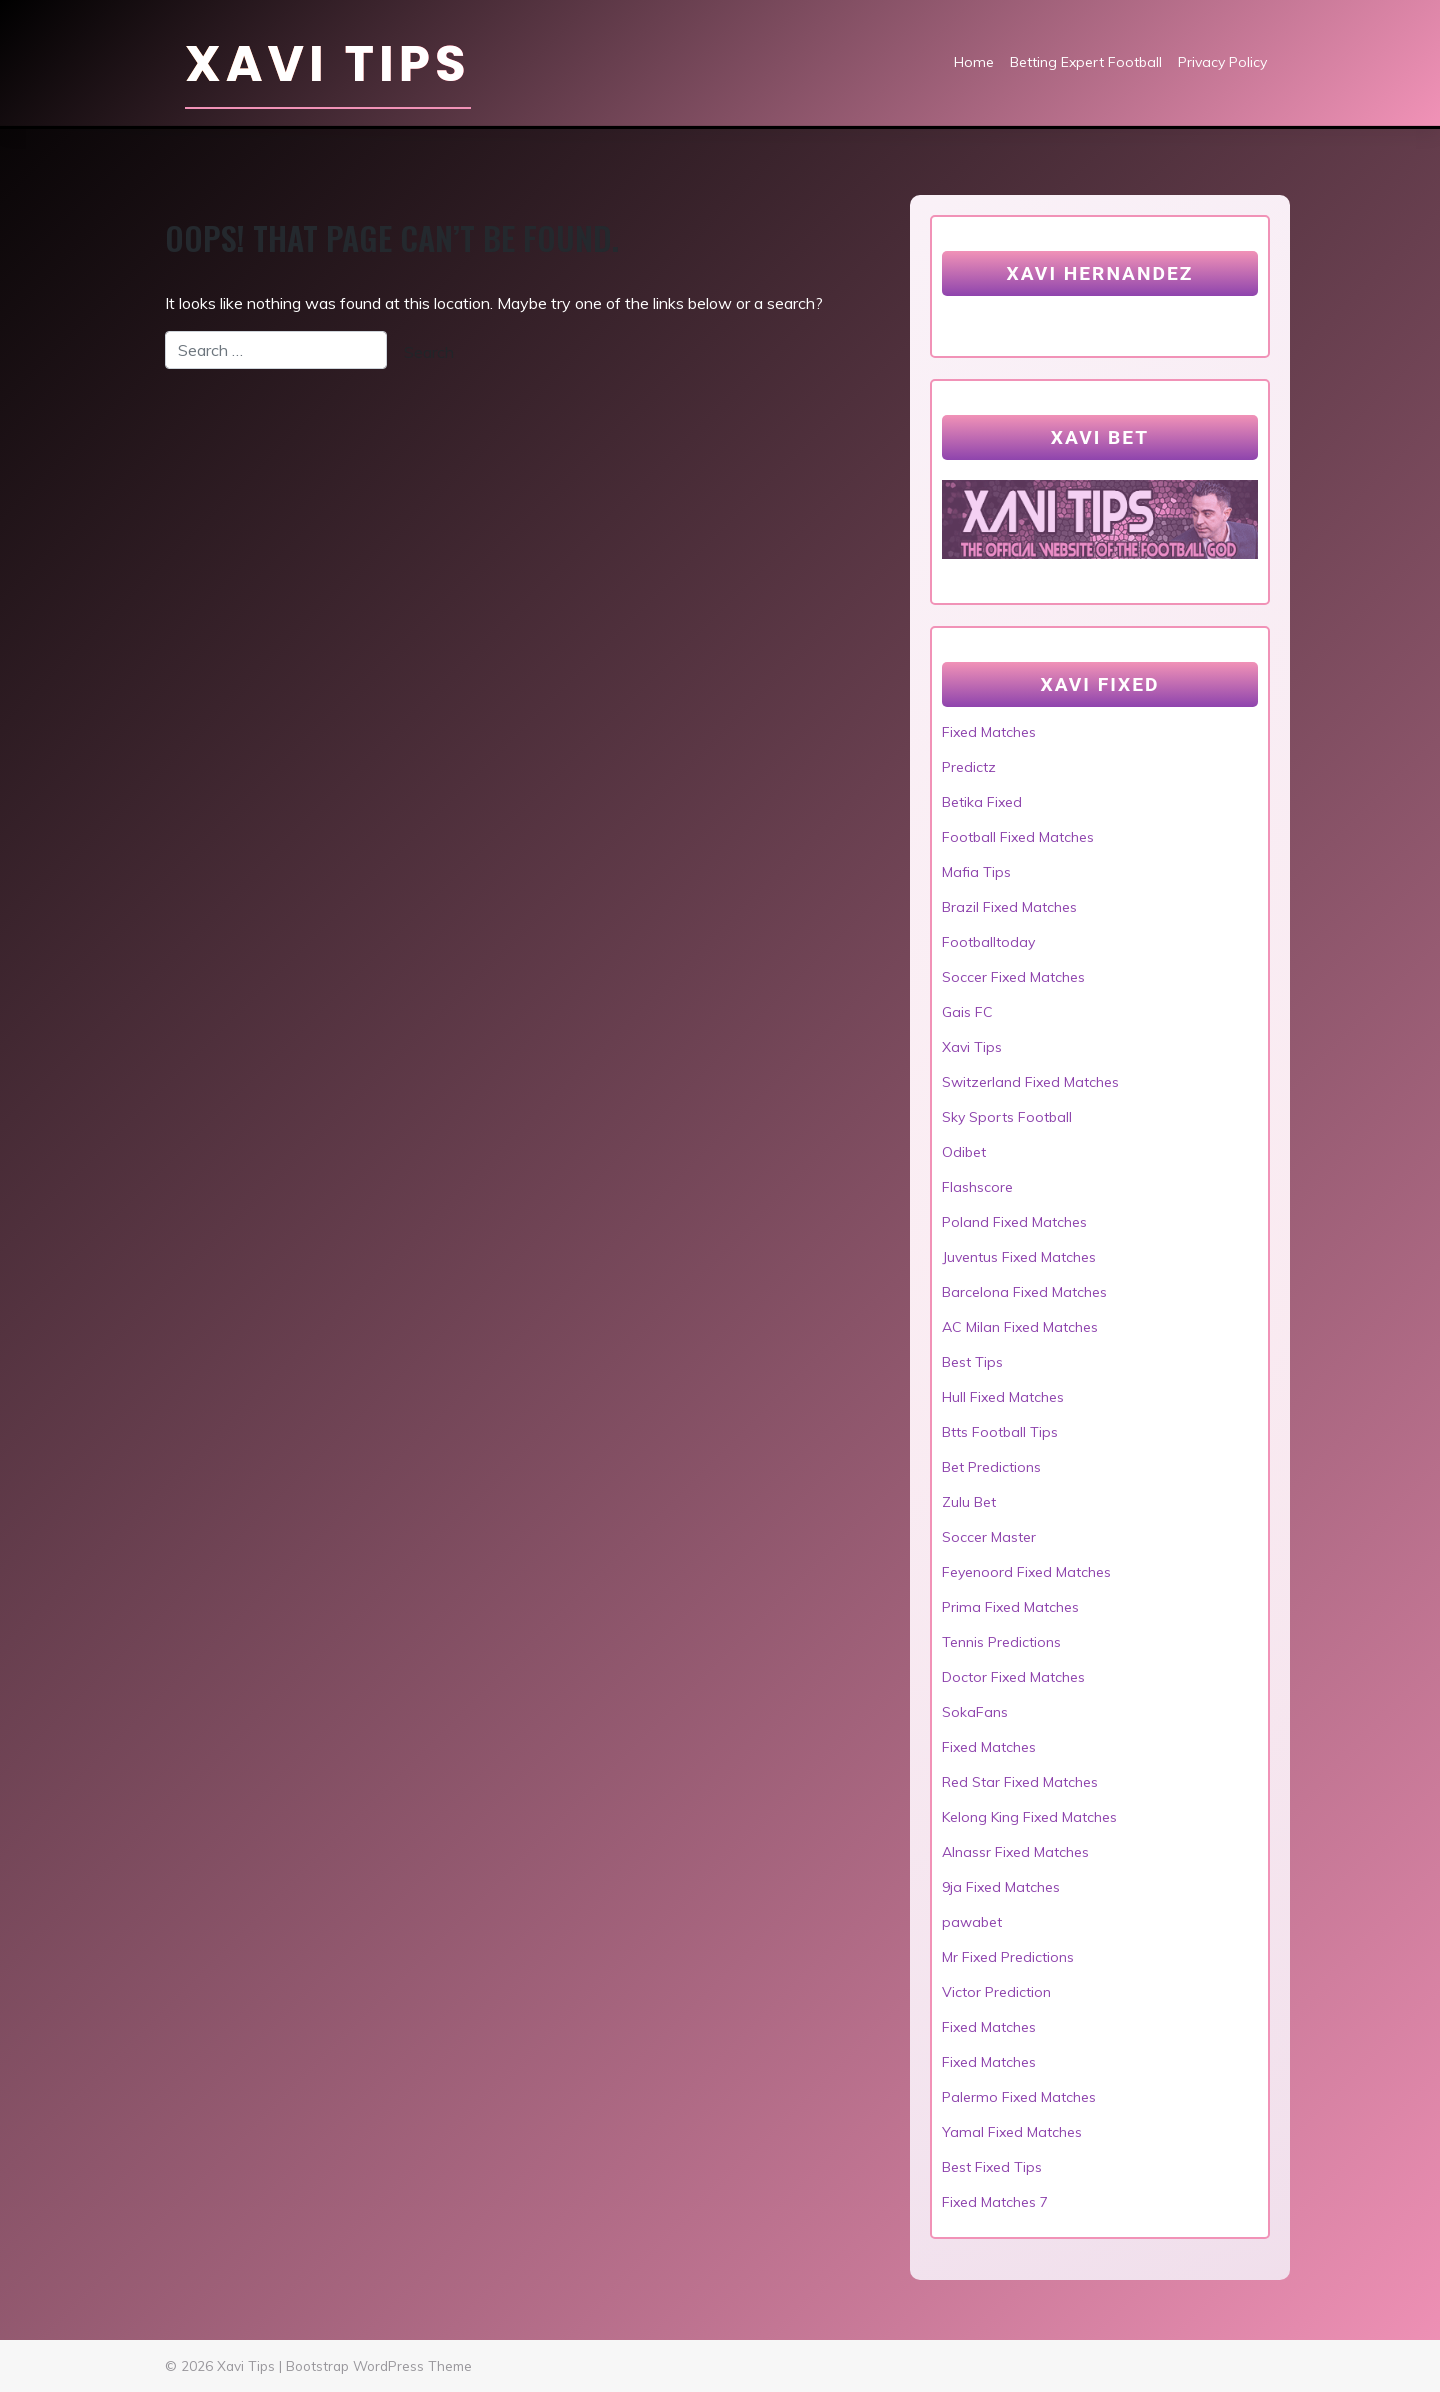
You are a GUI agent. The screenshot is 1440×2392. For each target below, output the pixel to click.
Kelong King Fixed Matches (1029, 1817)
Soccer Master (989, 1537)
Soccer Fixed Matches (1013, 977)
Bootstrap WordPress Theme (379, 2365)
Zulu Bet (969, 1502)
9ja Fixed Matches (1001, 1887)
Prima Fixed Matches (1010, 1607)
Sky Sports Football (1007, 1117)
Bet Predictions (991, 1467)
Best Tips (972, 1362)
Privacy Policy (1222, 62)
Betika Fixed (982, 802)
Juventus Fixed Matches (1019, 1257)
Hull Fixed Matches (1003, 1397)
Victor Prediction (996, 1992)
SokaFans (975, 1712)
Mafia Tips (976, 872)
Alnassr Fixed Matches (1015, 1852)
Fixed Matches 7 (995, 2202)
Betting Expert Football (1086, 62)
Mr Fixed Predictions (1008, 1957)
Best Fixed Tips (992, 2167)
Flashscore (977, 1187)
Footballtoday (988, 942)
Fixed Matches (989, 732)
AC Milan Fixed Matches (1020, 1327)
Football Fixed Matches (1018, 837)
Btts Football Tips (1000, 1432)
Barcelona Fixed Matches (1024, 1292)
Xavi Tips (328, 64)
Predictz (969, 767)
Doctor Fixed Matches (1013, 1677)
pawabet (972, 1922)
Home (974, 62)
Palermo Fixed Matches (1019, 2097)
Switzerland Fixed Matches (1030, 1082)
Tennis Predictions (1001, 1642)
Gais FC (967, 1012)
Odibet (964, 1152)
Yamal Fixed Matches (1012, 2132)
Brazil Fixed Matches (1009, 907)
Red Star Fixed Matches (1020, 1782)
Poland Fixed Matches (1014, 1222)
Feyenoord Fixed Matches (1026, 1572)
